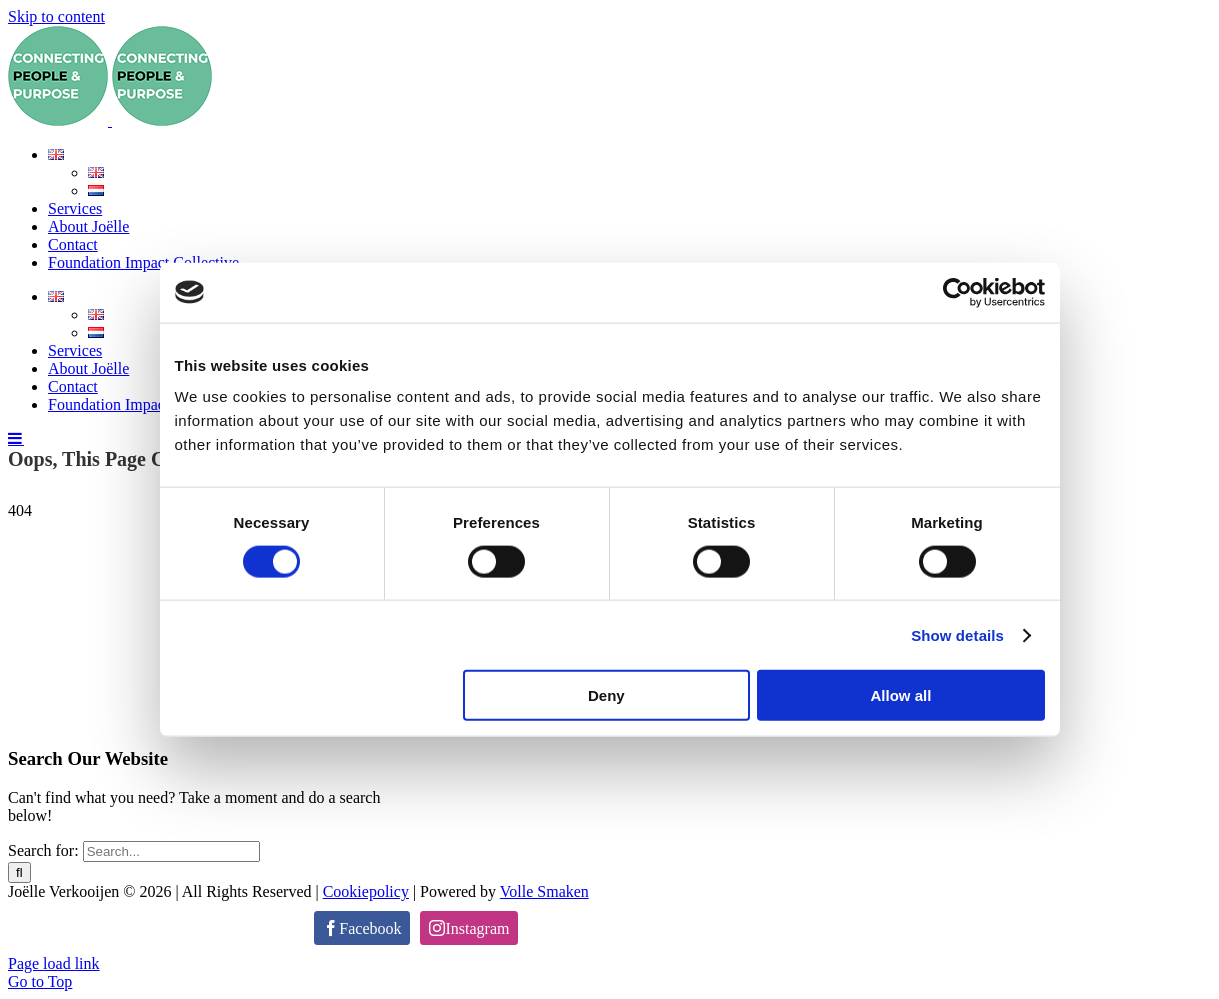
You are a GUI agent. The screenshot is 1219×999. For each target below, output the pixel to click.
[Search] (19, 872)
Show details (957, 634)
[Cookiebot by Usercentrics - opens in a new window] (957, 292)
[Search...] (171, 851)
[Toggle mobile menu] (16, 438)
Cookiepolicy (366, 891)
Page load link (54, 963)
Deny (606, 695)
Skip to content (56, 16)
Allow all (901, 695)
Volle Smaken (544, 891)
